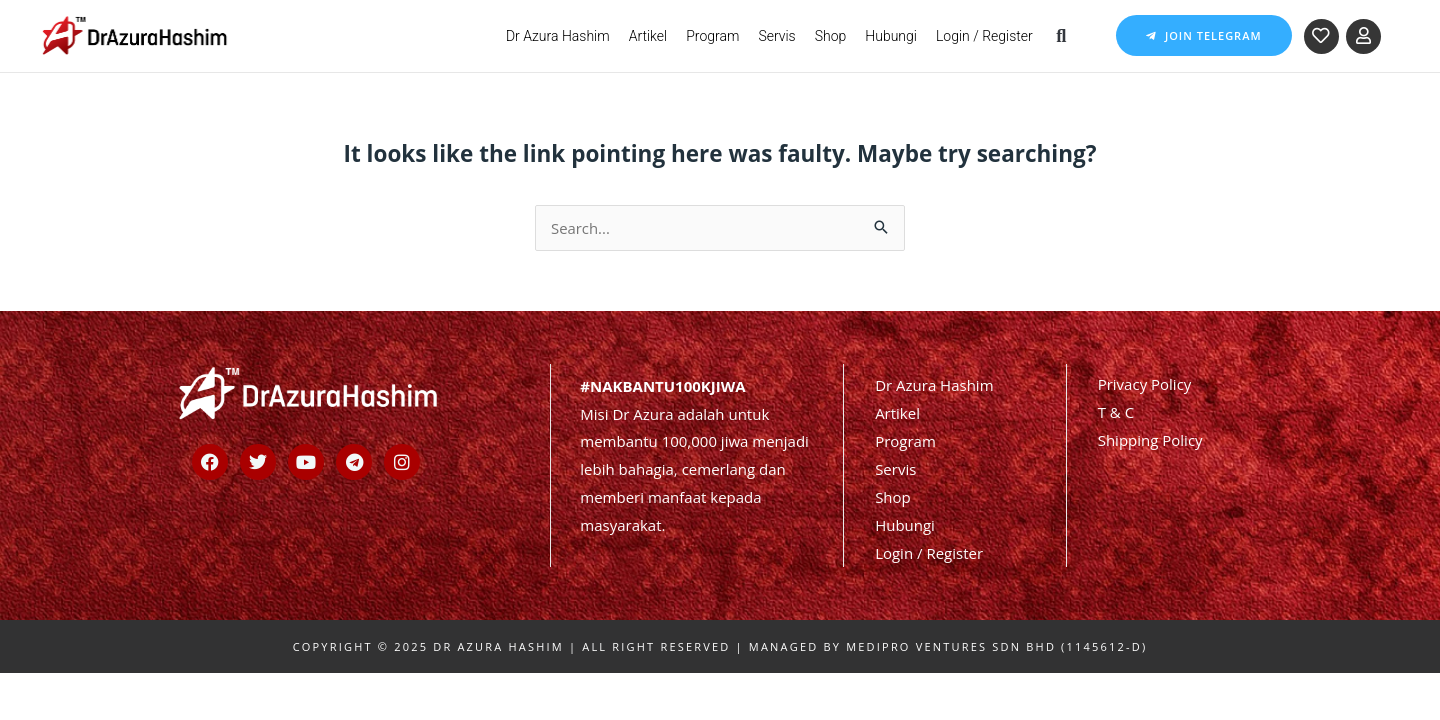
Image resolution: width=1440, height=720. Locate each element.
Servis (776, 36)
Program (712, 36)
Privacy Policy (1145, 383)
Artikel (648, 36)
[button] (1061, 35)
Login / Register (984, 36)
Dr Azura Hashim (558, 36)
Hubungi (891, 36)
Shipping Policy (1150, 439)
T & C (1116, 411)
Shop (831, 36)
